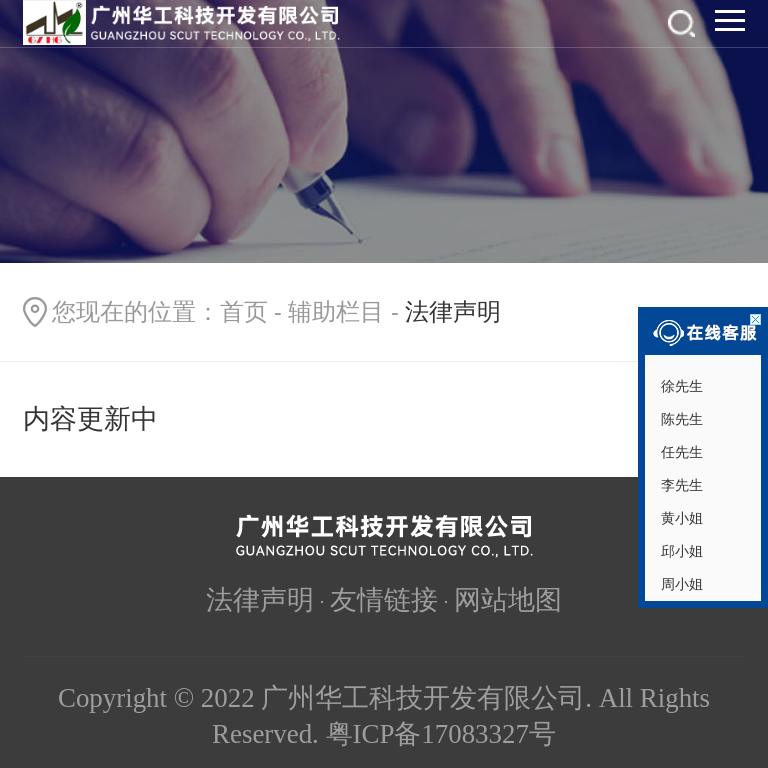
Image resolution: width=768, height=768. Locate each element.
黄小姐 (680, 518)
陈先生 (680, 419)
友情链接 (384, 600)
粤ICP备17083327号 (441, 734)
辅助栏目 (336, 312)
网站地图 (508, 600)
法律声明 (260, 600)
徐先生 (680, 386)
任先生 (680, 452)
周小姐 (680, 584)
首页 (244, 312)
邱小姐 (680, 551)
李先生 (680, 485)
